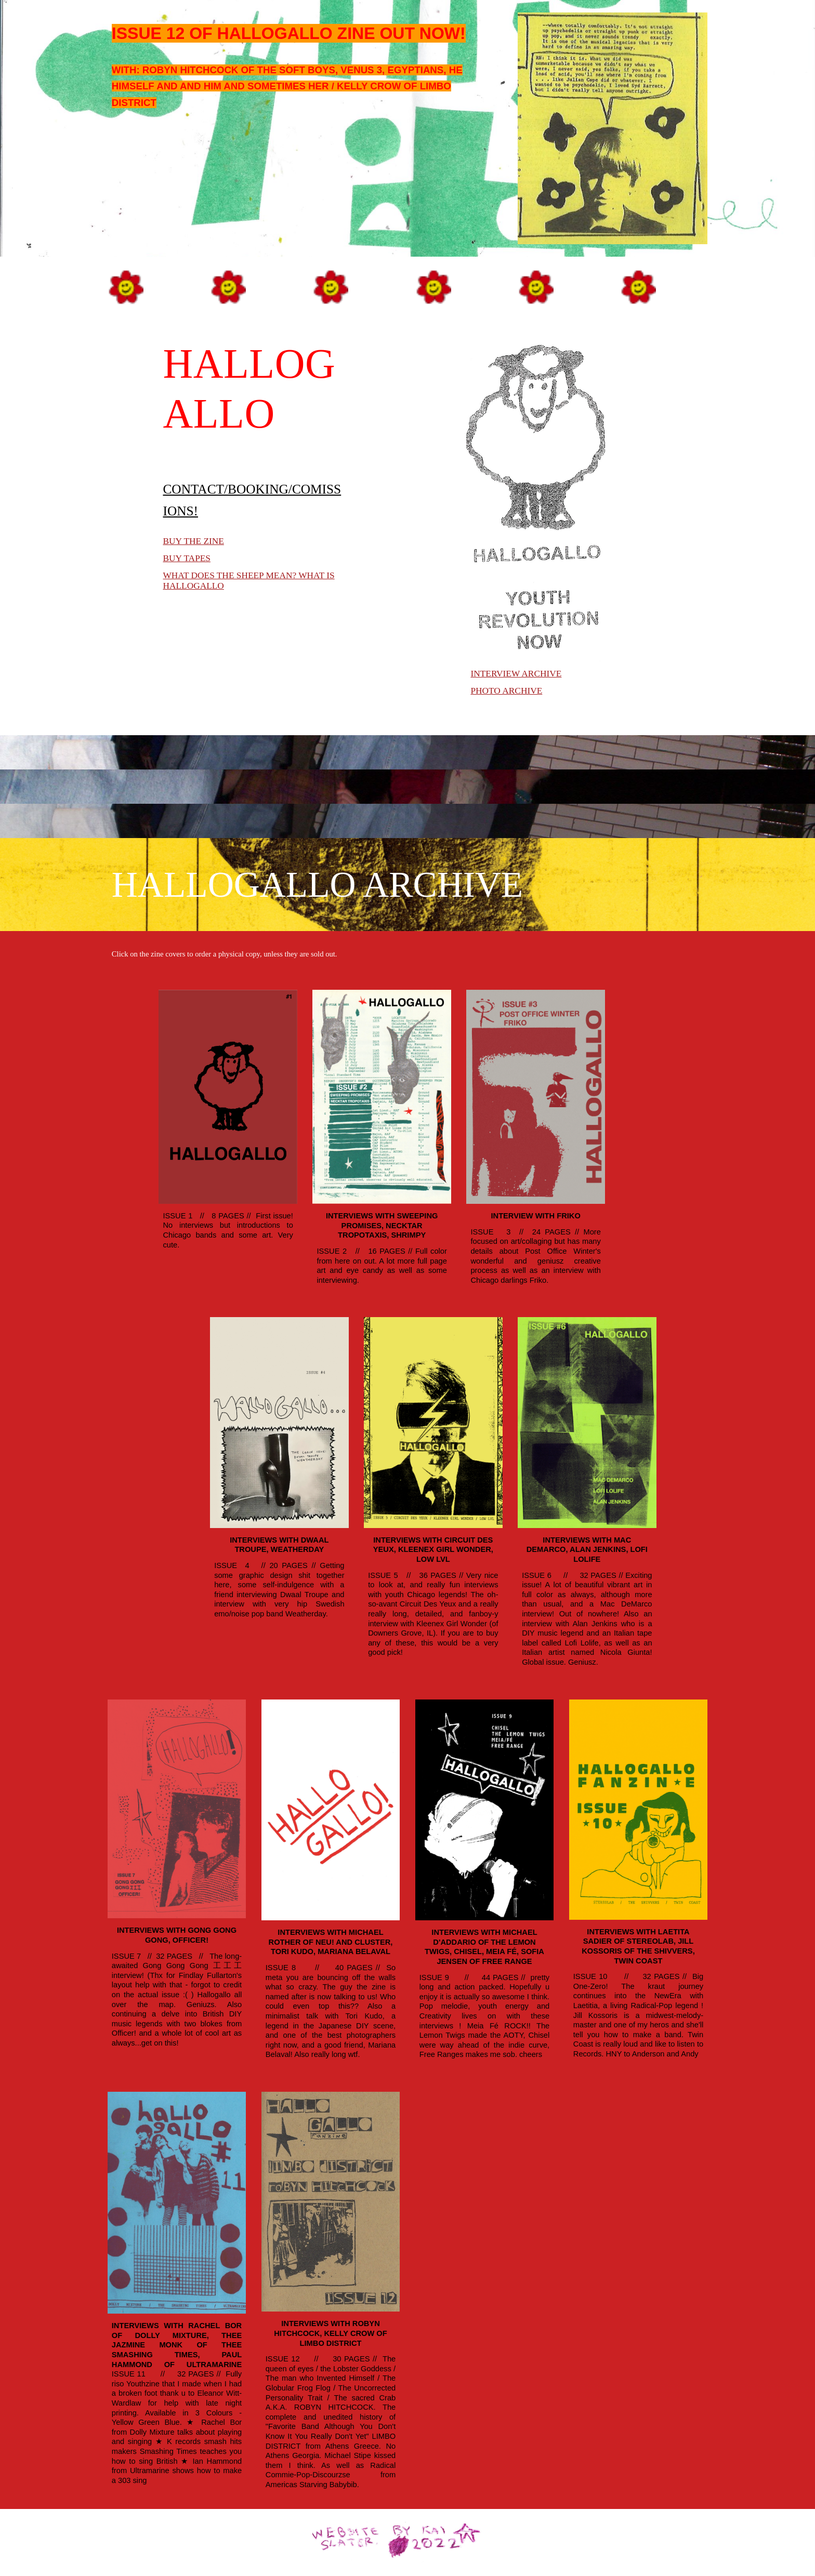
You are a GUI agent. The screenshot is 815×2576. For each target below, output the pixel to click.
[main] (305, 33)
